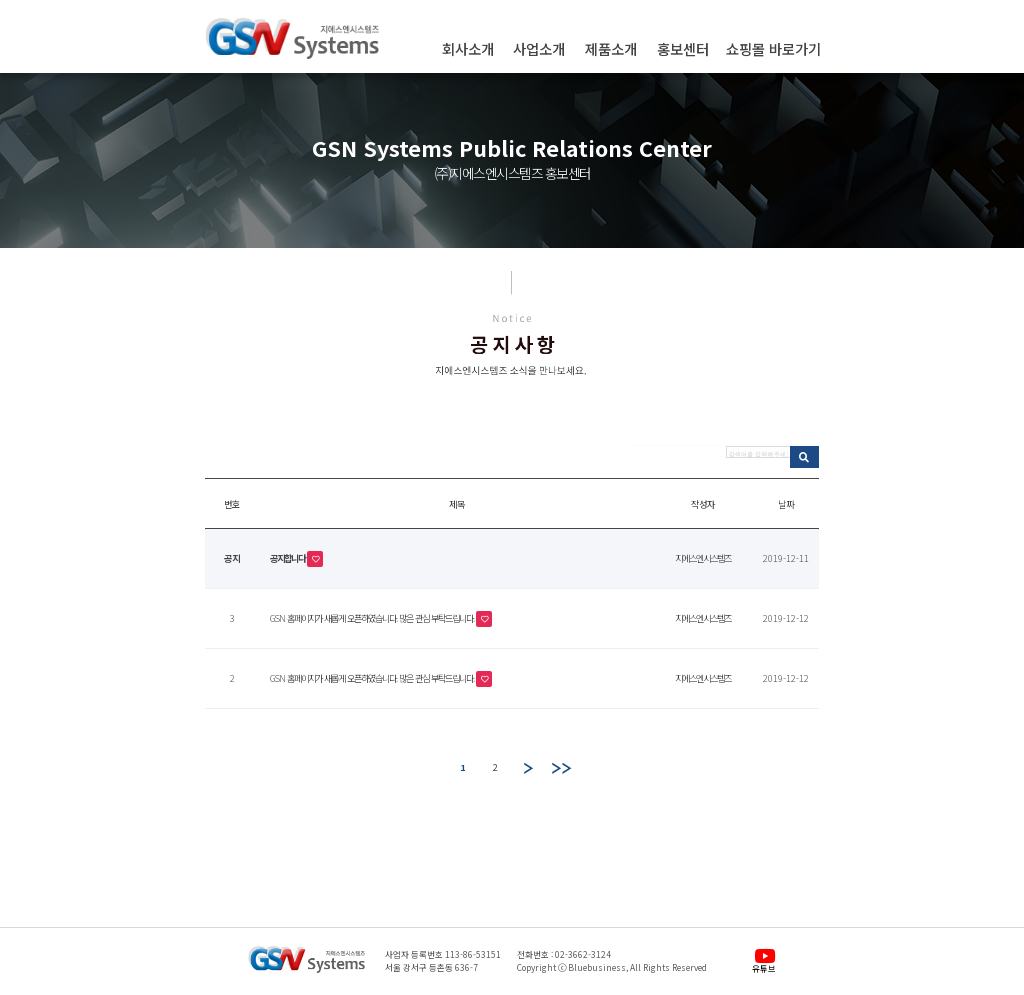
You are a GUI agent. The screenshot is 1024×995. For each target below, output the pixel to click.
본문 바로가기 (0, 0)
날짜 (786, 504)
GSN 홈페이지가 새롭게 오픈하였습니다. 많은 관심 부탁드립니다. (373, 617)
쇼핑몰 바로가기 (773, 49)
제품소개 (611, 49)
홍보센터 (683, 49)
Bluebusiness (597, 967)
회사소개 (468, 49)
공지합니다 (288, 557)
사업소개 (539, 49)
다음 (529, 768)
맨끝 (562, 768)
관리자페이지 (306, 990)
